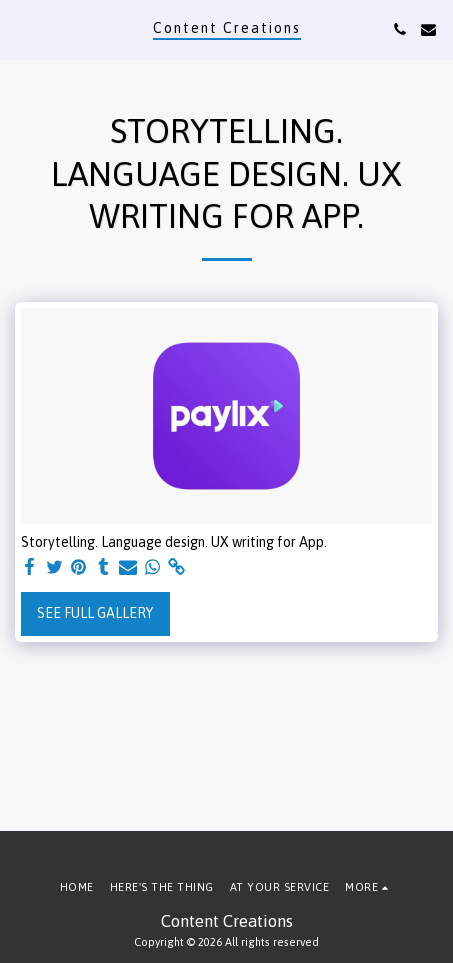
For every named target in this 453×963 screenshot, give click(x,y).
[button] (22, 28)
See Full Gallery (95, 613)
